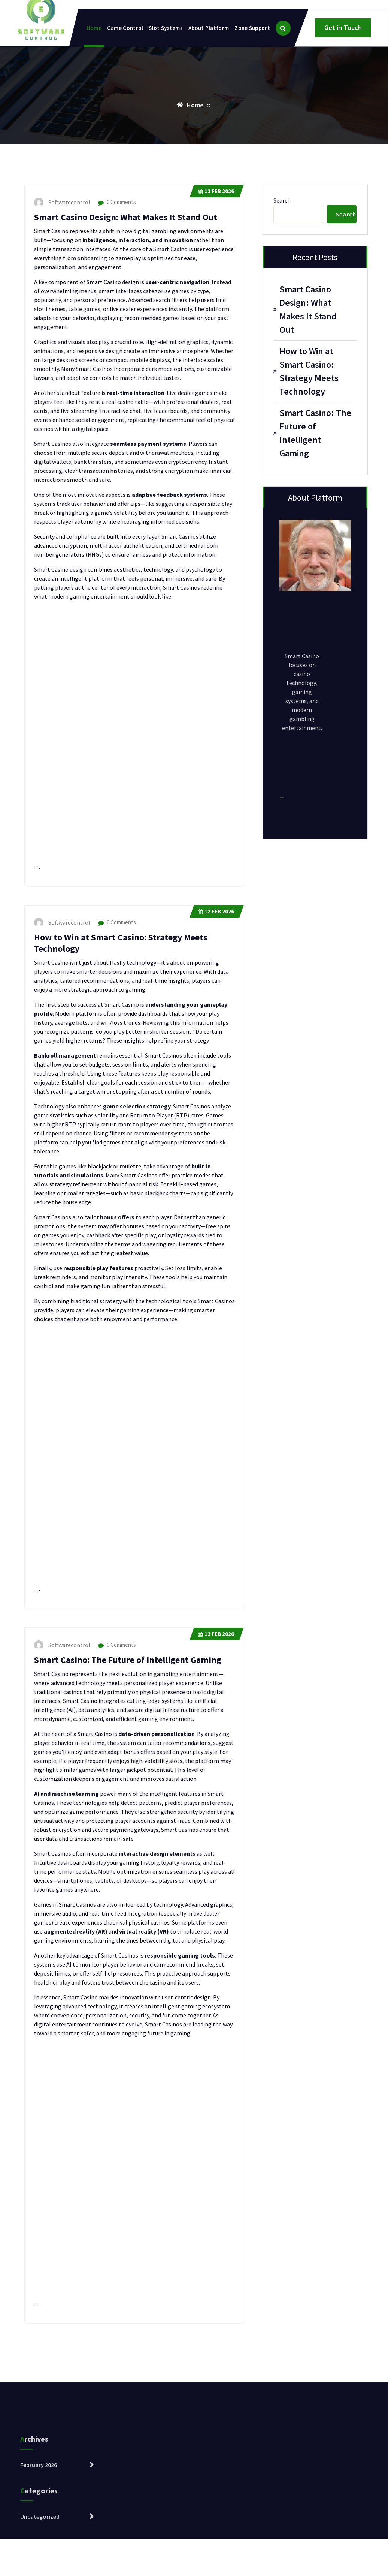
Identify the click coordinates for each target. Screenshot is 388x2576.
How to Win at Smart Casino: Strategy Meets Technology (309, 371)
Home (94, 27)
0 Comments (117, 202)
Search (282, 200)
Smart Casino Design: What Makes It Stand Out (125, 217)
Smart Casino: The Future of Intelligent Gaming (127, 1659)
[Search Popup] (283, 28)
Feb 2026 (216, 191)
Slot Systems (166, 27)
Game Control (125, 27)
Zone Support (252, 27)
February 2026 (38, 2535)
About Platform (208, 27)
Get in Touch (343, 27)
